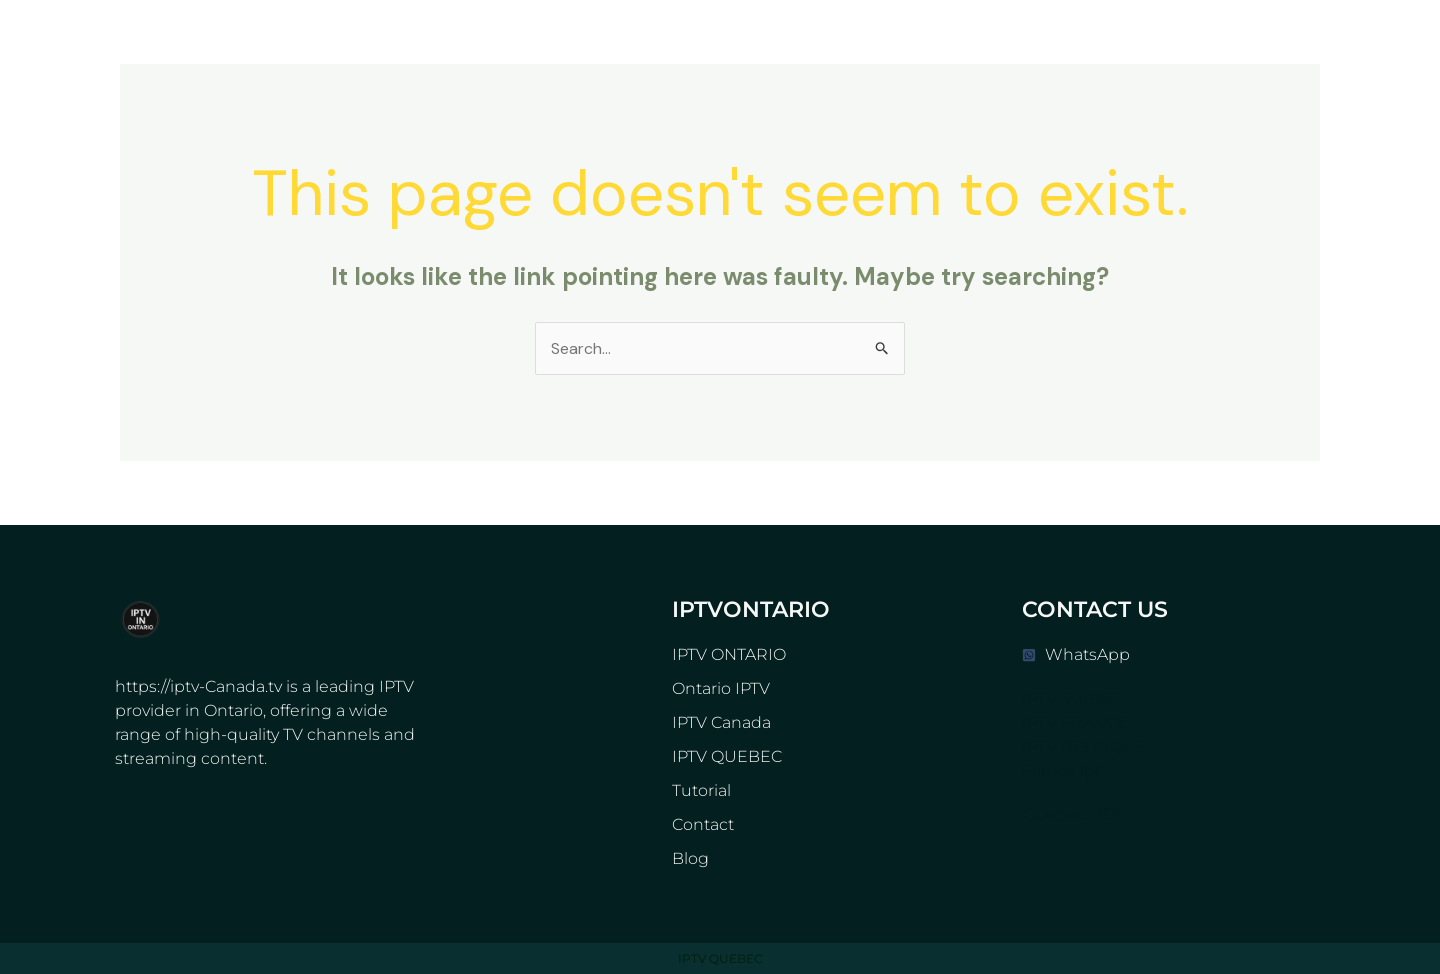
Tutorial (701, 790)
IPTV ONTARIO (729, 654)
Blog (690, 858)
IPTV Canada (721, 722)
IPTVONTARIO (751, 609)
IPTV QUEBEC (727, 756)
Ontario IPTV (721, 688)
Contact (703, 824)
